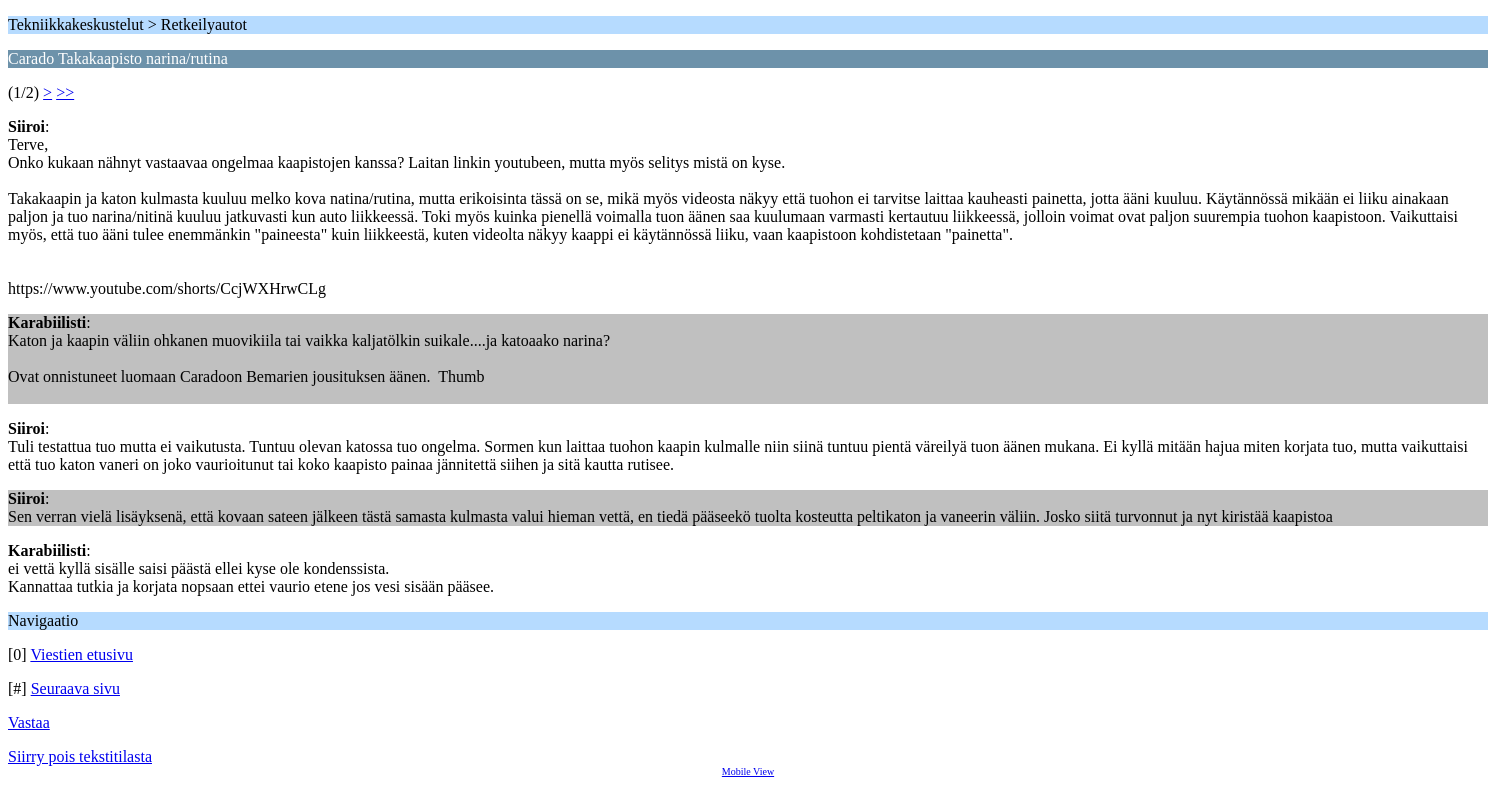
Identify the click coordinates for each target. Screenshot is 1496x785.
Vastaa (29, 722)
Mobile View (748, 771)
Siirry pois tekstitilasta (80, 756)
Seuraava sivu (75, 688)
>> (65, 92)
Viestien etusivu (81, 654)
